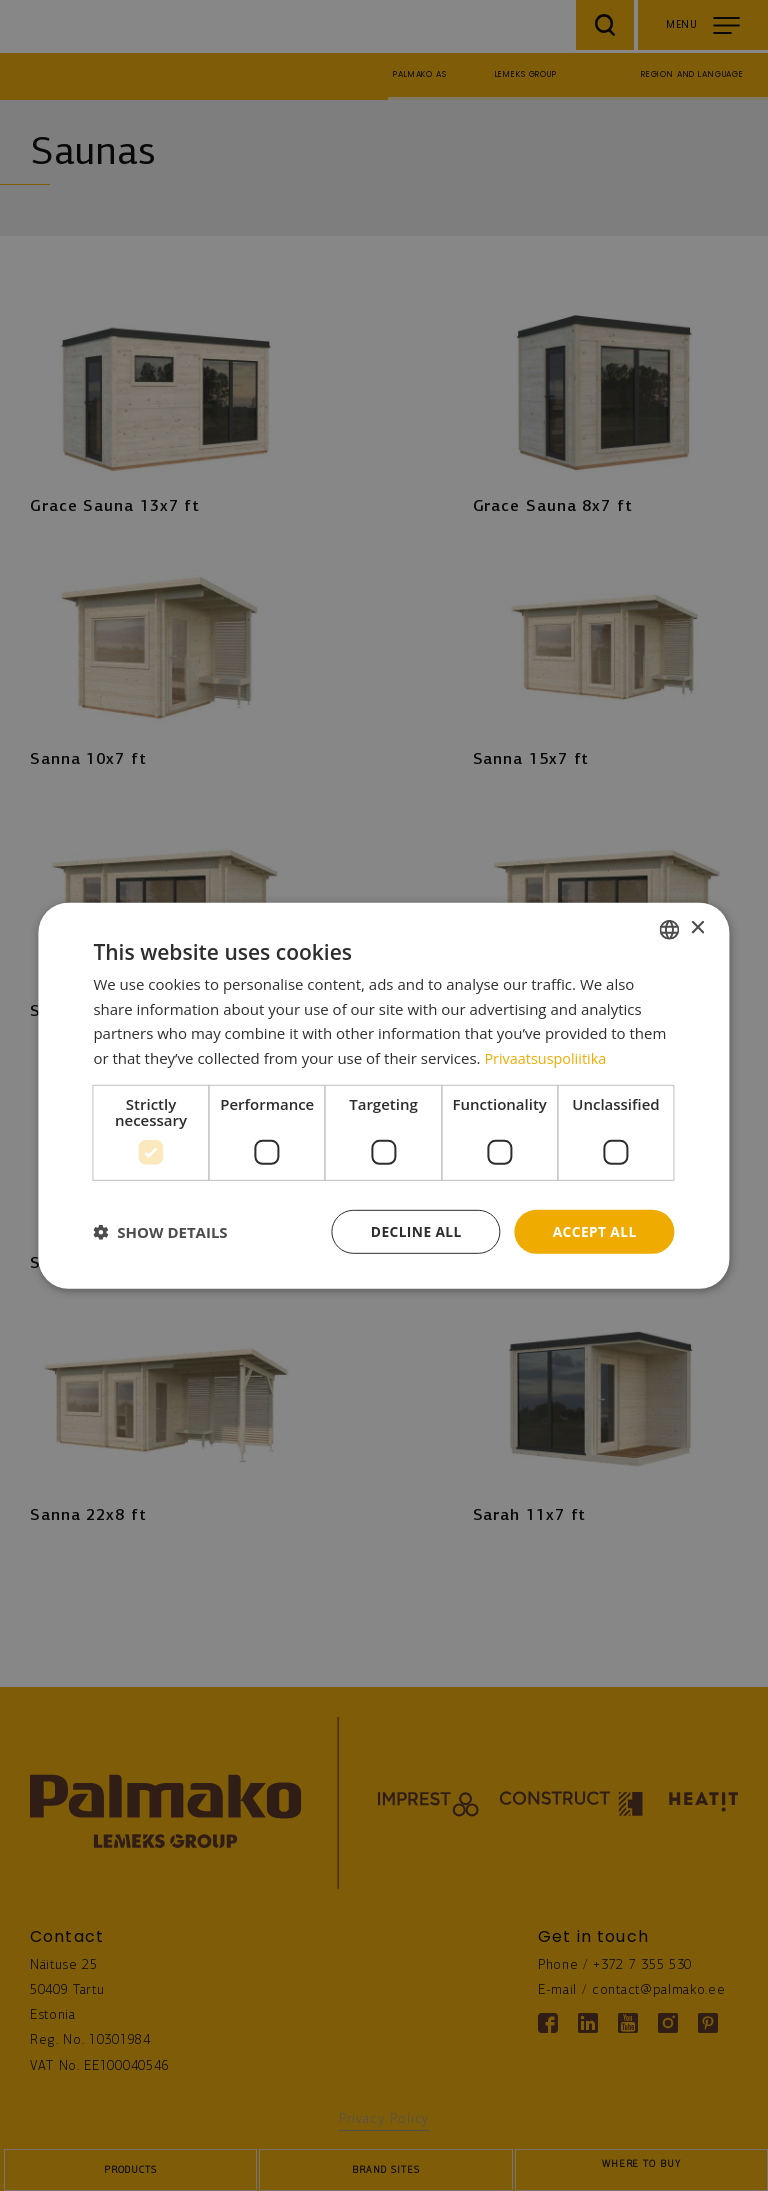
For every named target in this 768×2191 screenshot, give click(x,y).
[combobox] (670, 929)
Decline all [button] (414, 1230)
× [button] (697, 927)
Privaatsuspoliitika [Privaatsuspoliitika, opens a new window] (547, 1058)
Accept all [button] (593, 1230)
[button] (160, 1232)
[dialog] (383, 1095)
